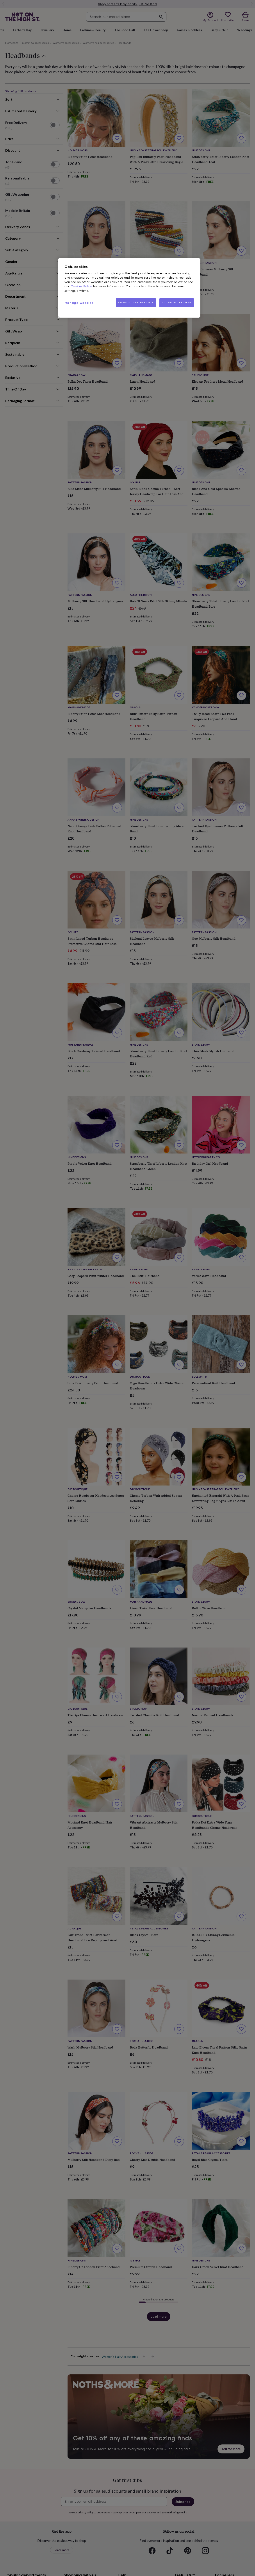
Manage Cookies (78, 303)
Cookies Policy (81, 286)
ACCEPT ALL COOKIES (176, 302)
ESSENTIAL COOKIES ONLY (136, 302)
